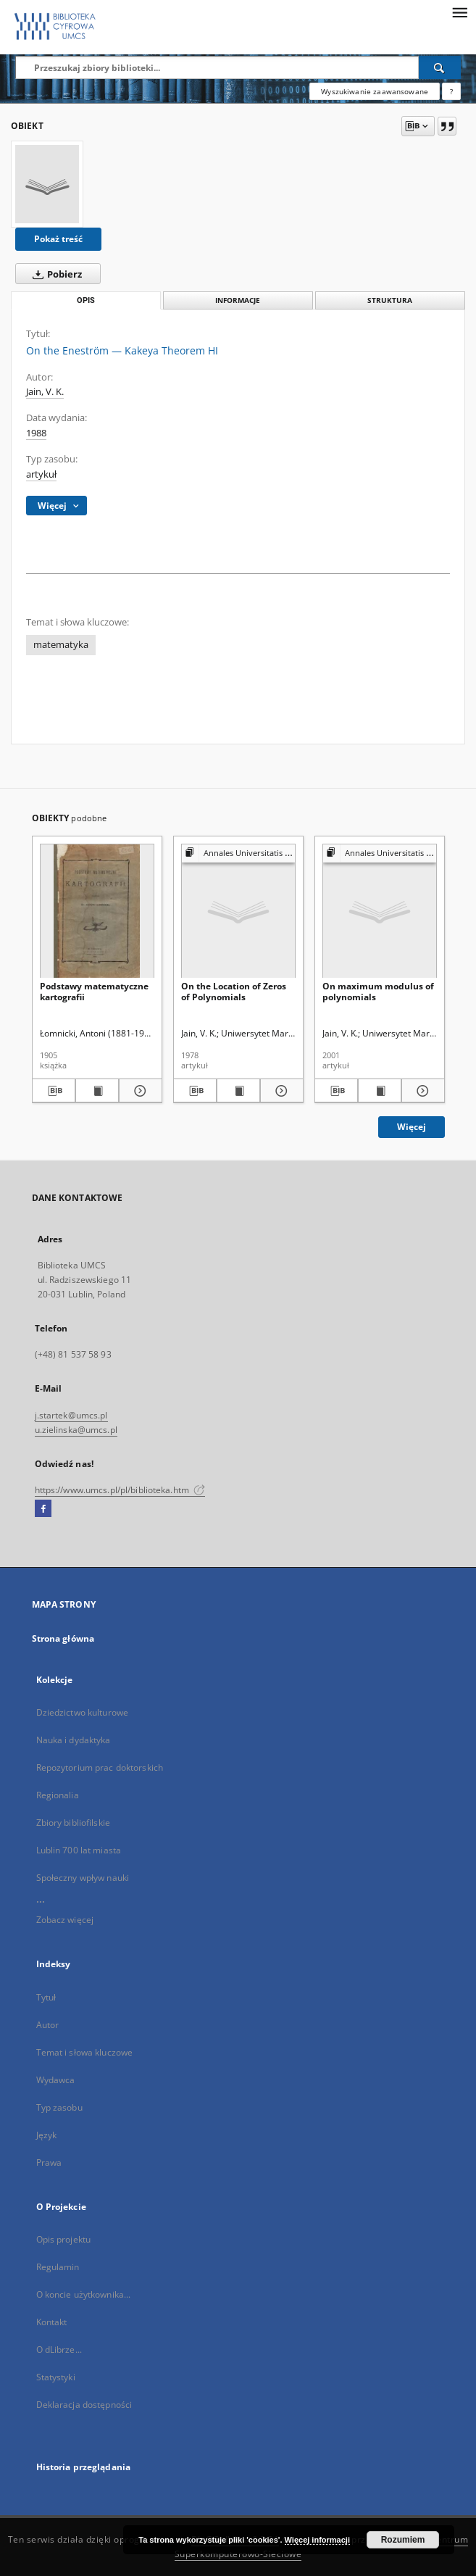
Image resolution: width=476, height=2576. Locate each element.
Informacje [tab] (237, 300)
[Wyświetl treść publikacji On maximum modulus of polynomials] (380, 1090)
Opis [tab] (86, 300)
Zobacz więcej (65, 1920)
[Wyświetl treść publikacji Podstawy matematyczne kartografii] (97, 1090)
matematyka (60, 645)
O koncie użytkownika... (83, 2294)
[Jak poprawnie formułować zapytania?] (451, 91)
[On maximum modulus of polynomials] (379, 911)
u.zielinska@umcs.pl (76, 1430)
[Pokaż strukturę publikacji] (238, 853)
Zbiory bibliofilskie (73, 1822)
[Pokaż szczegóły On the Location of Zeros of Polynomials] (280, 1090)
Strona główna (63, 1638)
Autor (47, 2025)
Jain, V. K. (45, 392)
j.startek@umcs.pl (71, 1415)
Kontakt (51, 2322)
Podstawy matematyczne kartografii (94, 991)
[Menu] (459, 11)
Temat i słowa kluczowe (84, 2052)
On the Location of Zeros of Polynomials (233, 991)
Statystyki (55, 2377)
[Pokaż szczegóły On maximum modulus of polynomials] (421, 1090)
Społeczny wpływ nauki (83, 1877)
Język (46, 2135)
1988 (36, 433)
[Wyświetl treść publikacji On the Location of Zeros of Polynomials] (238, 1090)
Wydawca (55, 2080)
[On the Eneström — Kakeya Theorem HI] (47, 184)
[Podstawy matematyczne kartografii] (97, 911)
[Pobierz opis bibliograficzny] (54, 1090)
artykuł (41, 474)
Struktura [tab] (389, 300)
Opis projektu (63, 2239)
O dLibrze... (59, 2349)
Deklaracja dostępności (84, 2404)
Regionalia (57, 1795)
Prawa (49, 2162)
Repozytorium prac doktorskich (99, 1767)
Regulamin (58, 2267)
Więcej (411, 1127)
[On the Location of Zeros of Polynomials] (238, 911)
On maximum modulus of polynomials (378, 991)
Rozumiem (403, 2540)
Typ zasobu (59, 2107)
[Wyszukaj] (440, 67)
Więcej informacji (317, 2539)
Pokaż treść (58, 239)
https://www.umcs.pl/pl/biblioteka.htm (120, 1490)
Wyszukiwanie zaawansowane (374, 91)
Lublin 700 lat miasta (79, 1850)
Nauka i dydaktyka (73, 1740)
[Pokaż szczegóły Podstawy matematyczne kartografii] (138, 1090)
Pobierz (54, 274)
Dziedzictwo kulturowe (82, 1712)
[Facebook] (43, 1509)
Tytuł (46, 1997)
